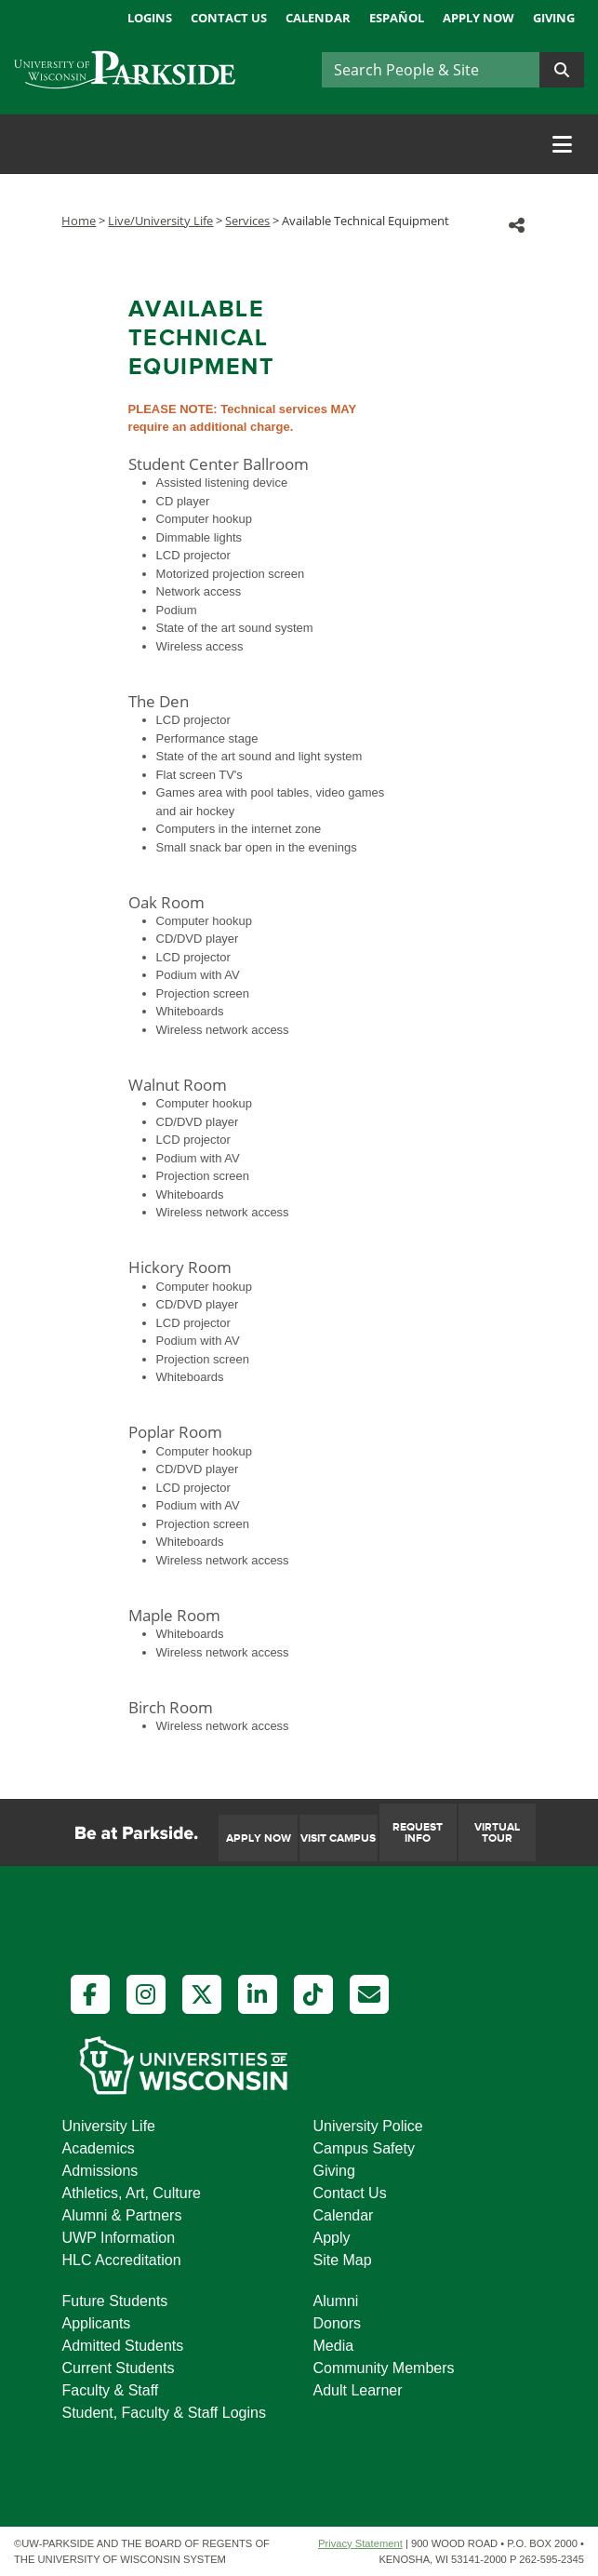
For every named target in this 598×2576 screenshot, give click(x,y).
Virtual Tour (497, 1832)
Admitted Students (123, 2346)
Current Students (118, 2368)
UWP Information (119, 2238)
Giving (554, 17)
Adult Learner (358, 2390)
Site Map (342, 2260)
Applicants (96, 2323)
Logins (149, 17)
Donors (337, 2323)
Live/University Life (160, 220)
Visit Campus (338, 1838)
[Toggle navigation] (562, 144)
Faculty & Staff (110, 2390)
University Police (368, 2126)
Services (247, 220)
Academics (98, 2148)
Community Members (384, 2368)
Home (78, 220)
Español (396, 17)
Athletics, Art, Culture (131, 2193)
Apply (332, 2238)
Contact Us (229, 17)
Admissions (100, 2171)
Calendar (318, 17)
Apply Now (478, 17)
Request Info (417, 1832)
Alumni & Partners (122, 2215)
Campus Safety (364, 2148)
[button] (517, 224)
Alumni (336, 2301)
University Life (108, 2126)
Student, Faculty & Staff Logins (164, 2413)
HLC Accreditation (121, 2260)
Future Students (115, 2301)
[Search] (430, 69)
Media (333, 2346)
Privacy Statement (360, 2543)
